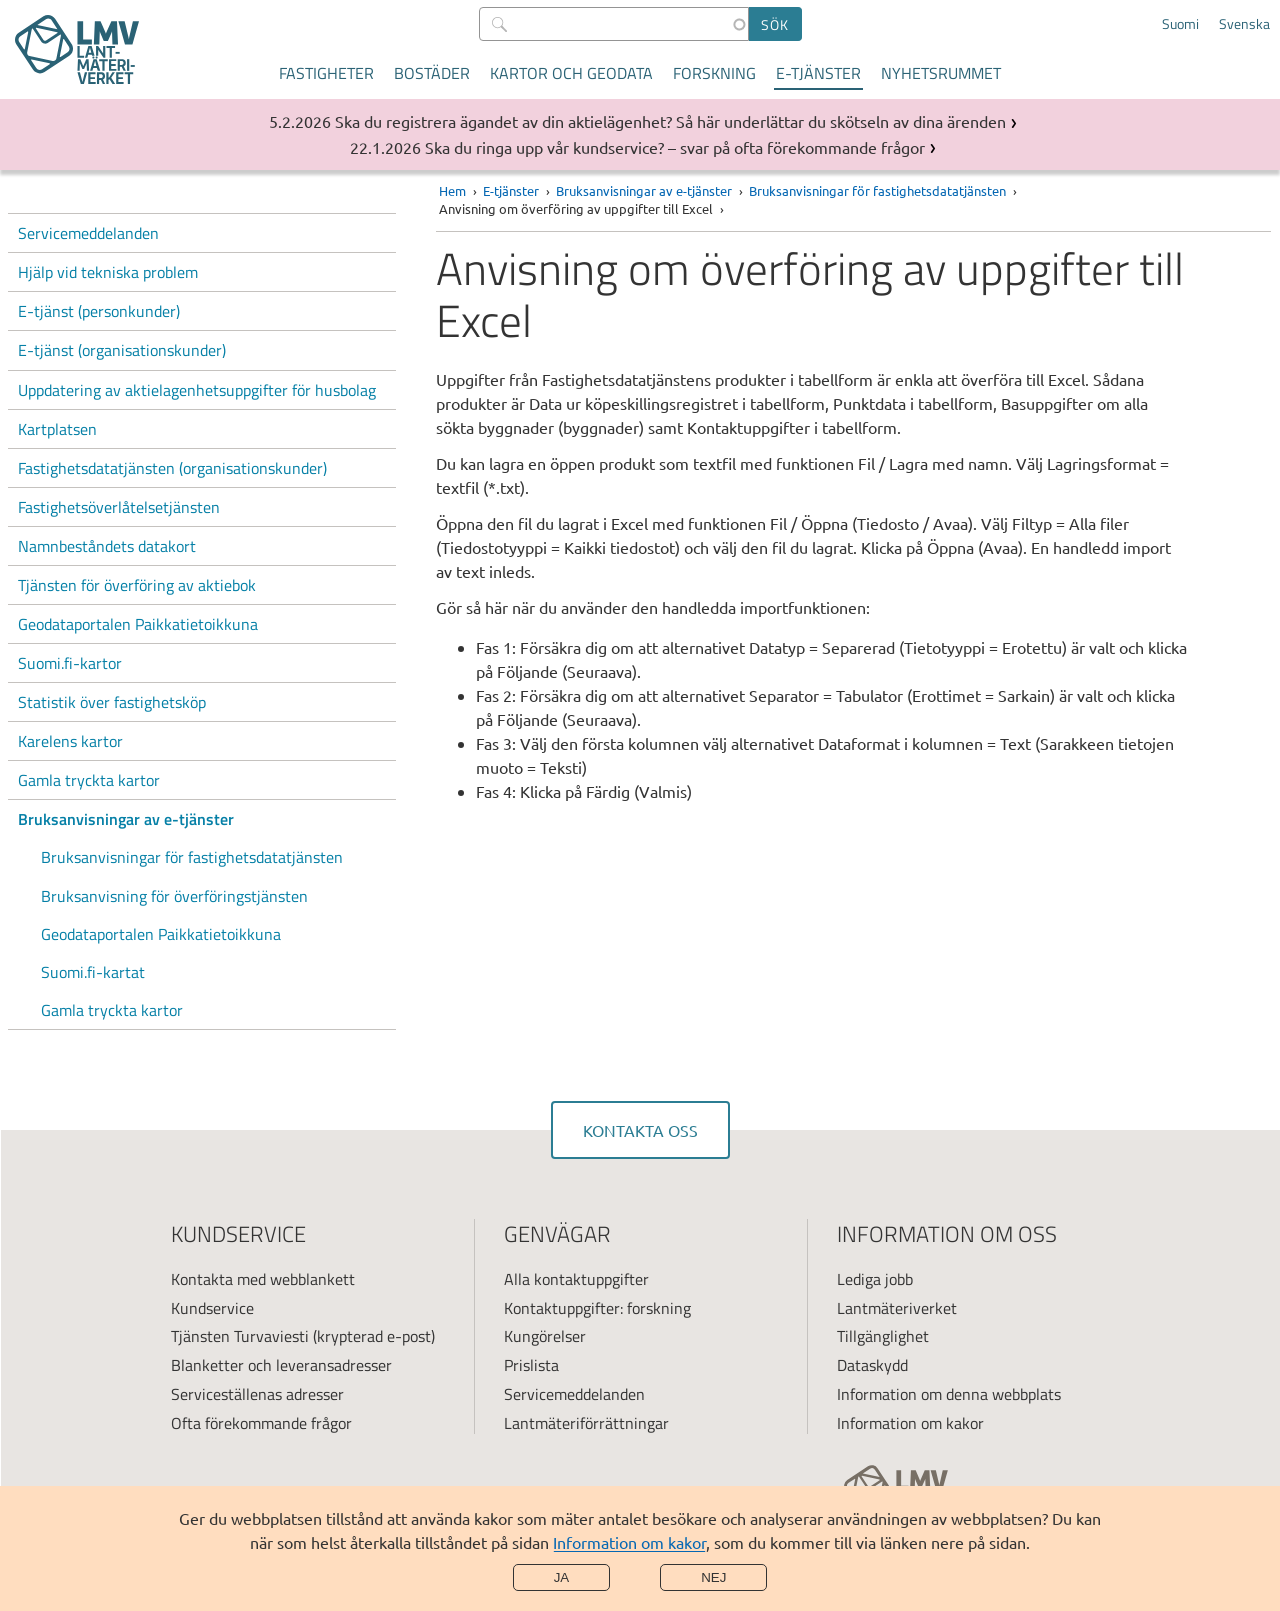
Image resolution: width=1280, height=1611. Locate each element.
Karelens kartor (70, 741)
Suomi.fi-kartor (70, 663)
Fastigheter (326, 73)
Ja (562, 1577)
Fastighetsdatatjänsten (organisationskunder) (172, 468)
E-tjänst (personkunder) (99, 311)
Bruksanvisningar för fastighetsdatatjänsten (192, 857)
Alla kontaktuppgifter (576, 1279)
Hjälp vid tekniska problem (108, 272)
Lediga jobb (875, 1279)
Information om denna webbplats (949, 1394)
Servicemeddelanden (88, 233)
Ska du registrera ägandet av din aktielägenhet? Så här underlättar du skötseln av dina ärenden (670, 121)
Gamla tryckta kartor (89, 780)
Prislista (531, 1365)
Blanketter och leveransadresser (281, 1365)
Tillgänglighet (883, 1336)
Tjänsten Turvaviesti (240, 1336)
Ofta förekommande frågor (261, 1423)
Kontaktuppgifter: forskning (597, 1308)
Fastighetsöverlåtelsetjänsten (119, 507)
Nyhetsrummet (941, 73)
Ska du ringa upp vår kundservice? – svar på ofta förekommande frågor (675, 147)
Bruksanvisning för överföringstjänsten (174, 896)
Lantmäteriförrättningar (586, 1423)
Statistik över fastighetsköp (112, 702)
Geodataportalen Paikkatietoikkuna (138, 624)
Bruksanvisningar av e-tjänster (126, 819)
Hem (452, 190)
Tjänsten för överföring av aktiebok (137, 585)
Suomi (1180, 24)
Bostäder (432, 73)
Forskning (714, 73)
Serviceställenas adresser (257, 1394)
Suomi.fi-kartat (93, 972)
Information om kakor (629, 1542)
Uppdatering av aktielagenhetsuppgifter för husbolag (197, 390)
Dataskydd (872, 1365)
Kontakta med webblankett (263, 1279)
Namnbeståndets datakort (107, 546)
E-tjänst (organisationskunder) (122, 350)
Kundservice (212, 1308)
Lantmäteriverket (897, 1308)
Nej (713, 1577)
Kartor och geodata (571, 73)
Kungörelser (545, 1336)
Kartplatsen (57, 429)
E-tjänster (818, 73)
